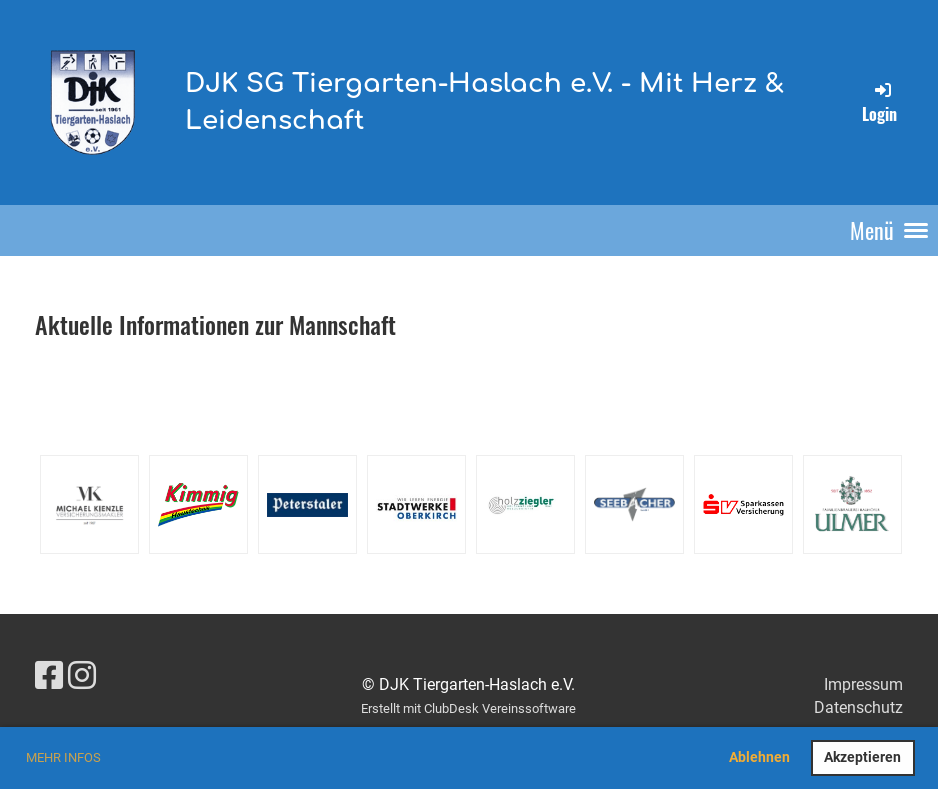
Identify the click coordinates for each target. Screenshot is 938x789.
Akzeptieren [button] (862, 757)
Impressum (863, 684)
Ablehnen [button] (759, 757)
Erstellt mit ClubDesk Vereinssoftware (468, 708)
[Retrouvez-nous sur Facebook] (49, 676)
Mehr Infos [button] (63, 757)
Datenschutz (858, 707)
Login (879, 102)
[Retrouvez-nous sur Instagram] (82, 676)
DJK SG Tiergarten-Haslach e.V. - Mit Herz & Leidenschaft (484, 101)
